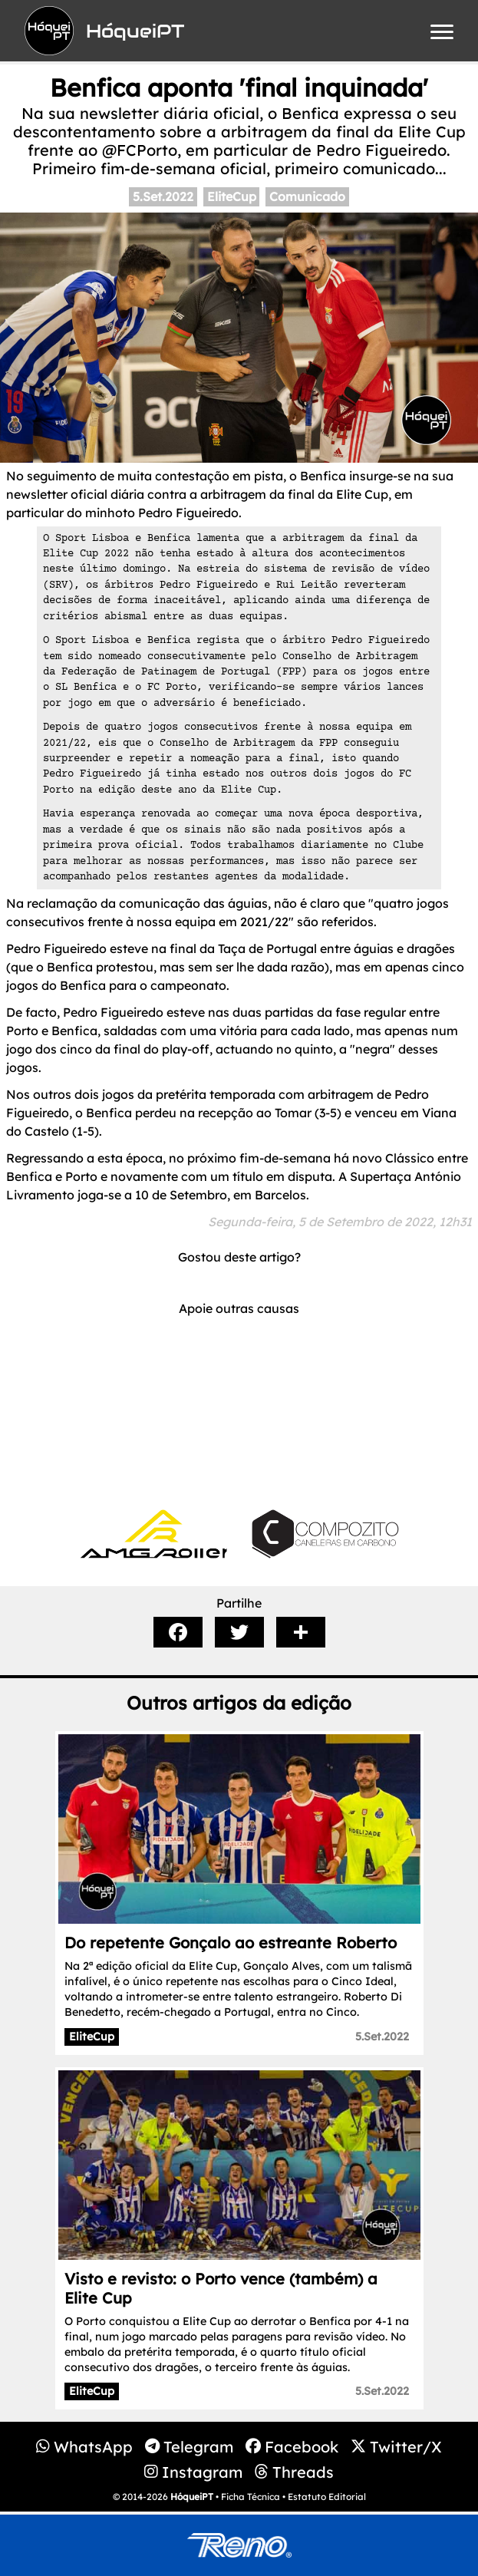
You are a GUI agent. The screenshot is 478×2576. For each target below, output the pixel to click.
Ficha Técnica (250, 2496)
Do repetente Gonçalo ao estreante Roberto (230, 1942)
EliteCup (231, 196)
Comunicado (307, 196)
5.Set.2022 (163, 196)
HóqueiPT (191, 2496)
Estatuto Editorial (327, 2496)
